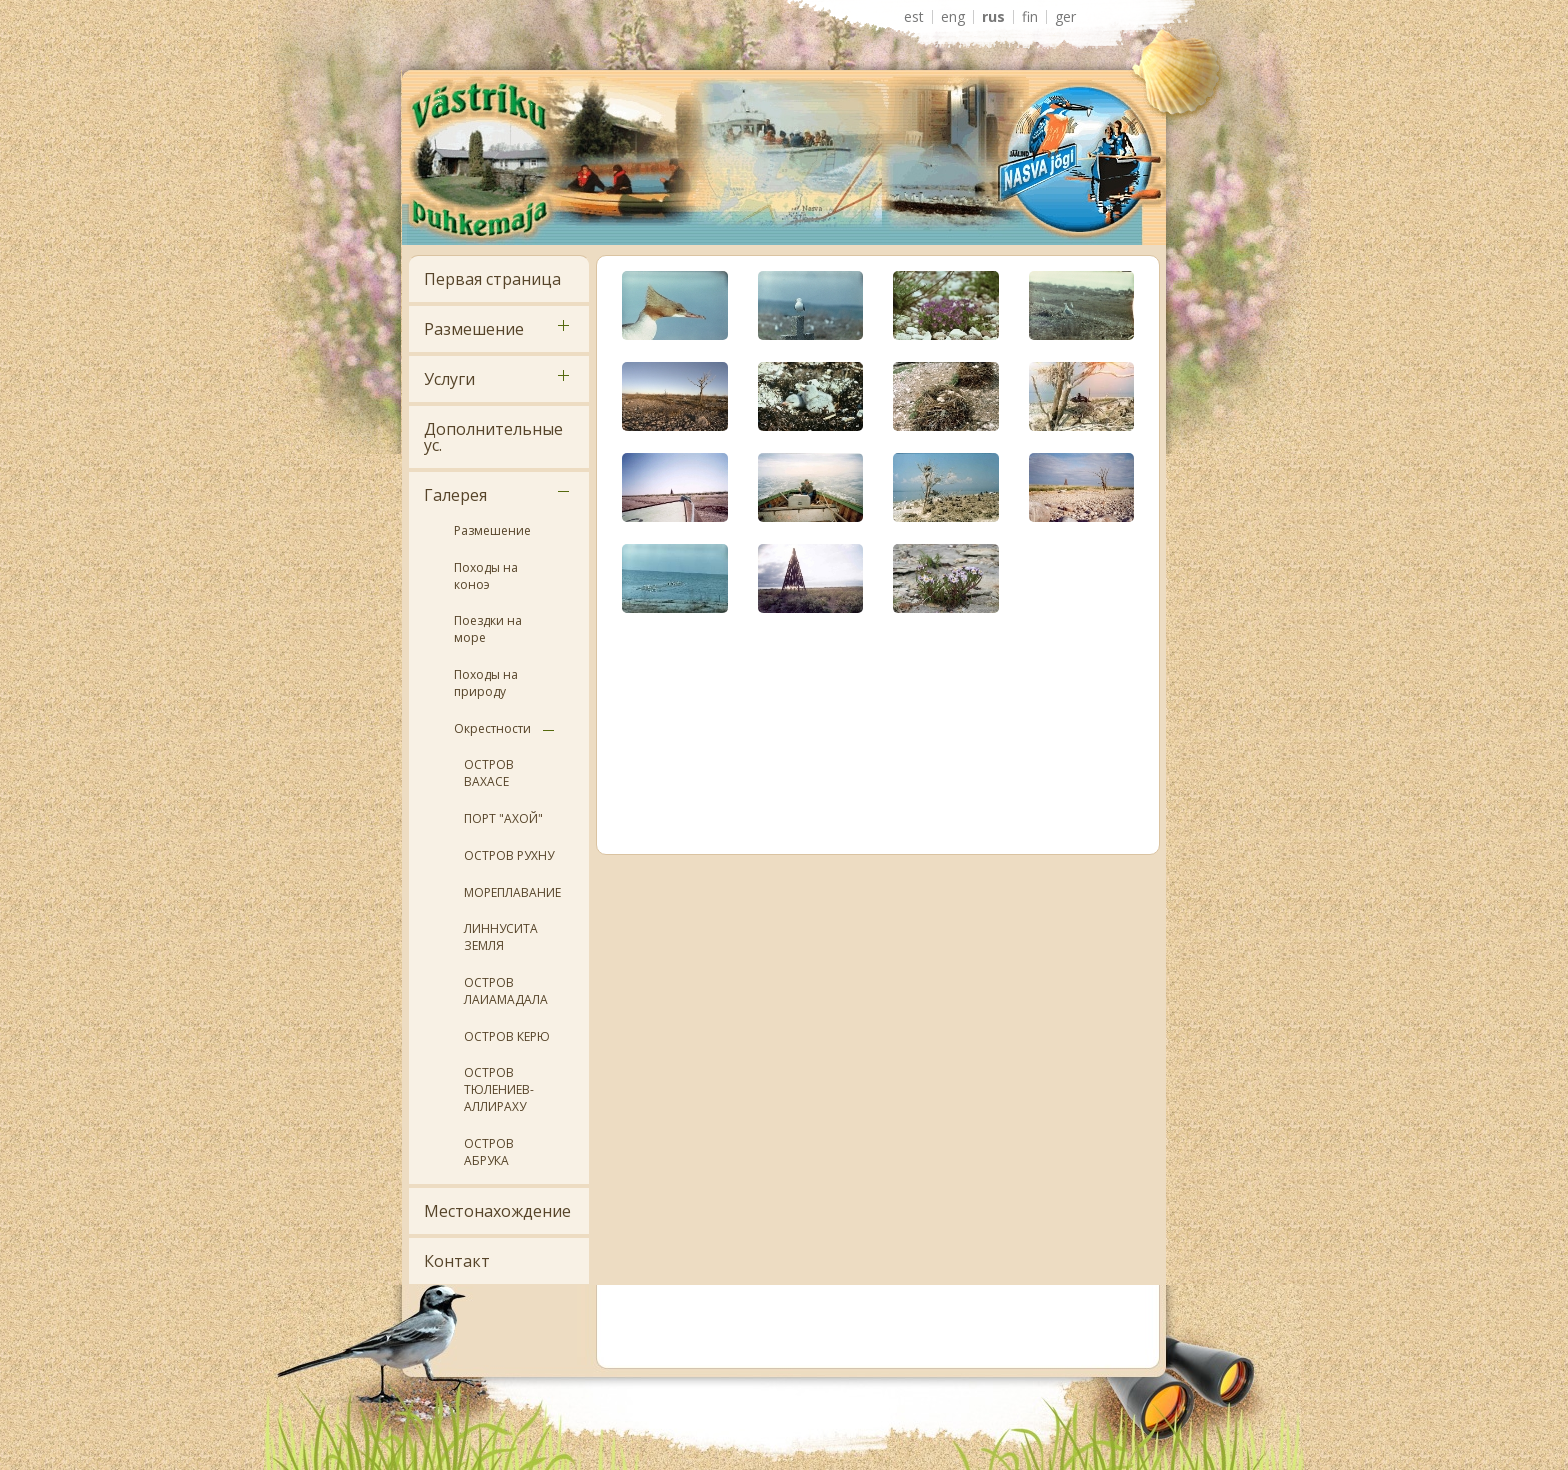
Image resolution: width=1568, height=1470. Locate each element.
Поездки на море (488, 629)
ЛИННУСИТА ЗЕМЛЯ (501, 937)
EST (914, 17)
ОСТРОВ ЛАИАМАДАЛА (506, 991)
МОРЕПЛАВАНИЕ (512, 892)
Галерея (455, 495)
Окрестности (492, 728)
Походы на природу (486, 683)
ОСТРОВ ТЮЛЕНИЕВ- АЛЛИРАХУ (499, 1089)
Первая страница (492, 279)
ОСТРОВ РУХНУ (509, 855)
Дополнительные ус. (493, 437)
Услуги (449, 379)
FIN (1030, 17)
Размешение (474, 329)
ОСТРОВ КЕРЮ (507, 1036)
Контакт (457, 1261)
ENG (953, 17)
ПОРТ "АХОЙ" (503, 818)
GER (1065, 17)
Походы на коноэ (486, 576)
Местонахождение (497, 1211)
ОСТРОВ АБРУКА (489, 1152)
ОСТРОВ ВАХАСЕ (489, 773)
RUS (993, 17)
